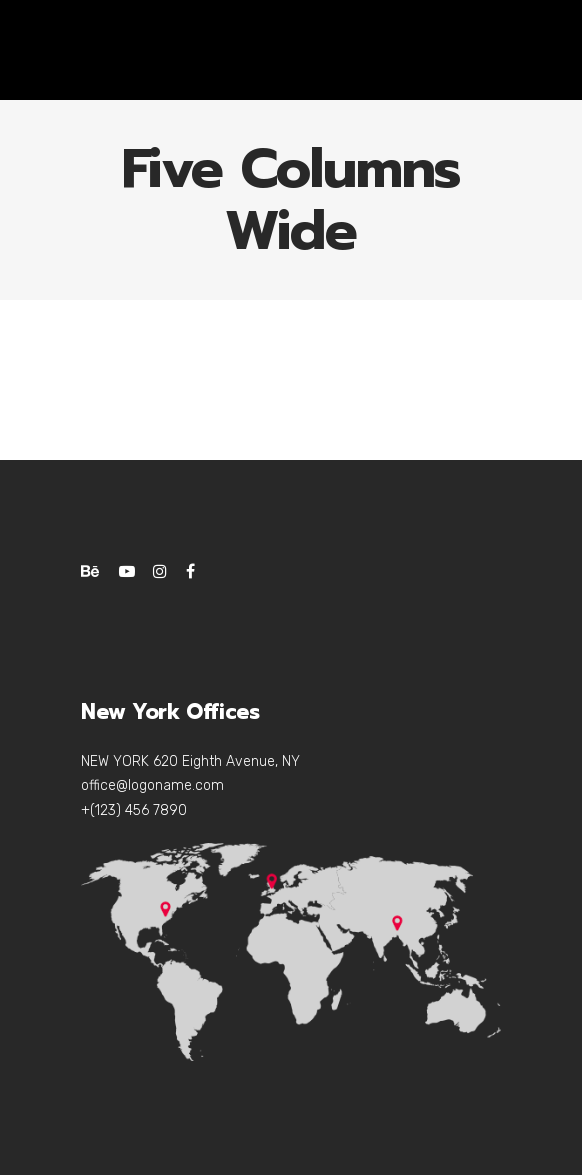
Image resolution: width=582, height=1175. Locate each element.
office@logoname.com (152, 785)
